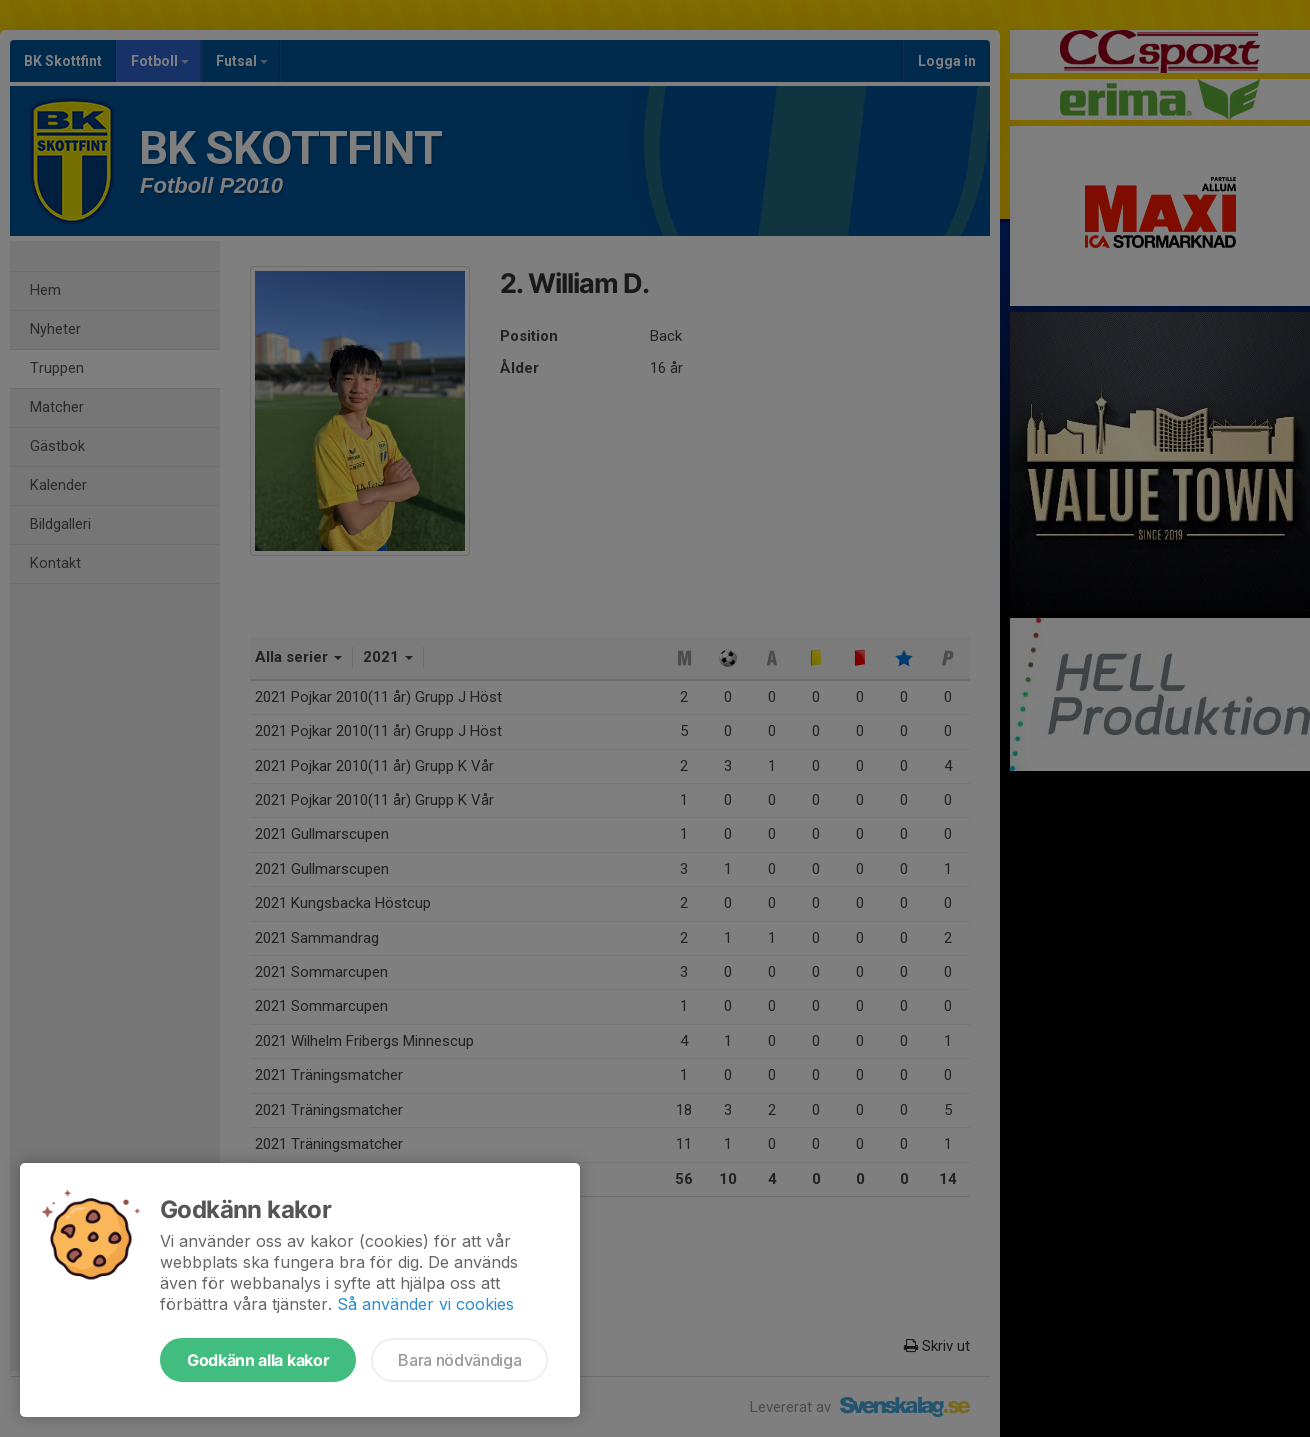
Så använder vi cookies (425, 1304)
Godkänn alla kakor (258, 1360)
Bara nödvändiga (459, 1360)
